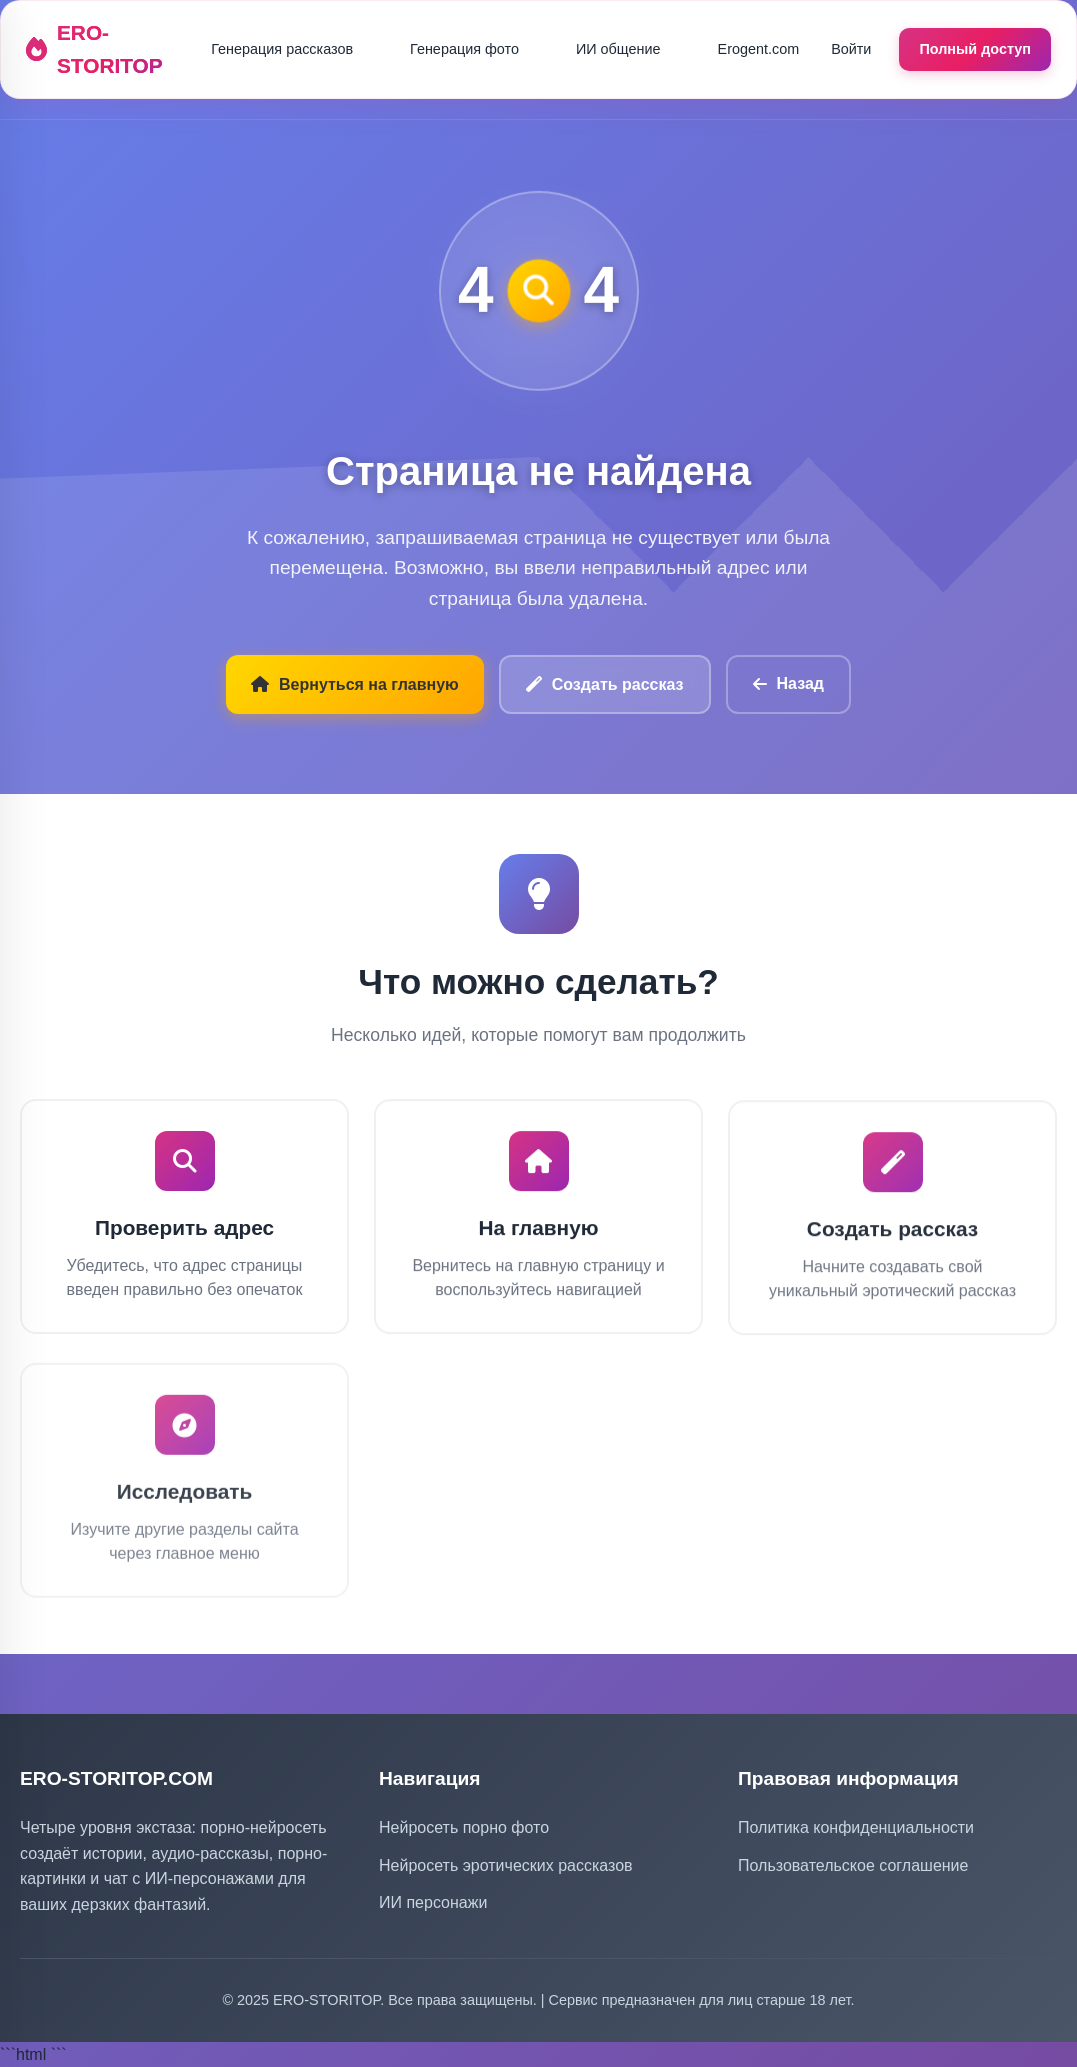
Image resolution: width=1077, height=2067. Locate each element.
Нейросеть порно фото (464, 1827)
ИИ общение (618, 49)
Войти (851, 49)
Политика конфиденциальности (856, 1827)
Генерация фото (464, 49)
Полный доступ (975, 49)
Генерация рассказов (282, 49)
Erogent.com (759, 49)
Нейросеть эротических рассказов (506, 1865)
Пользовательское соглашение (853, 1865)
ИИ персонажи (433, 1902)
